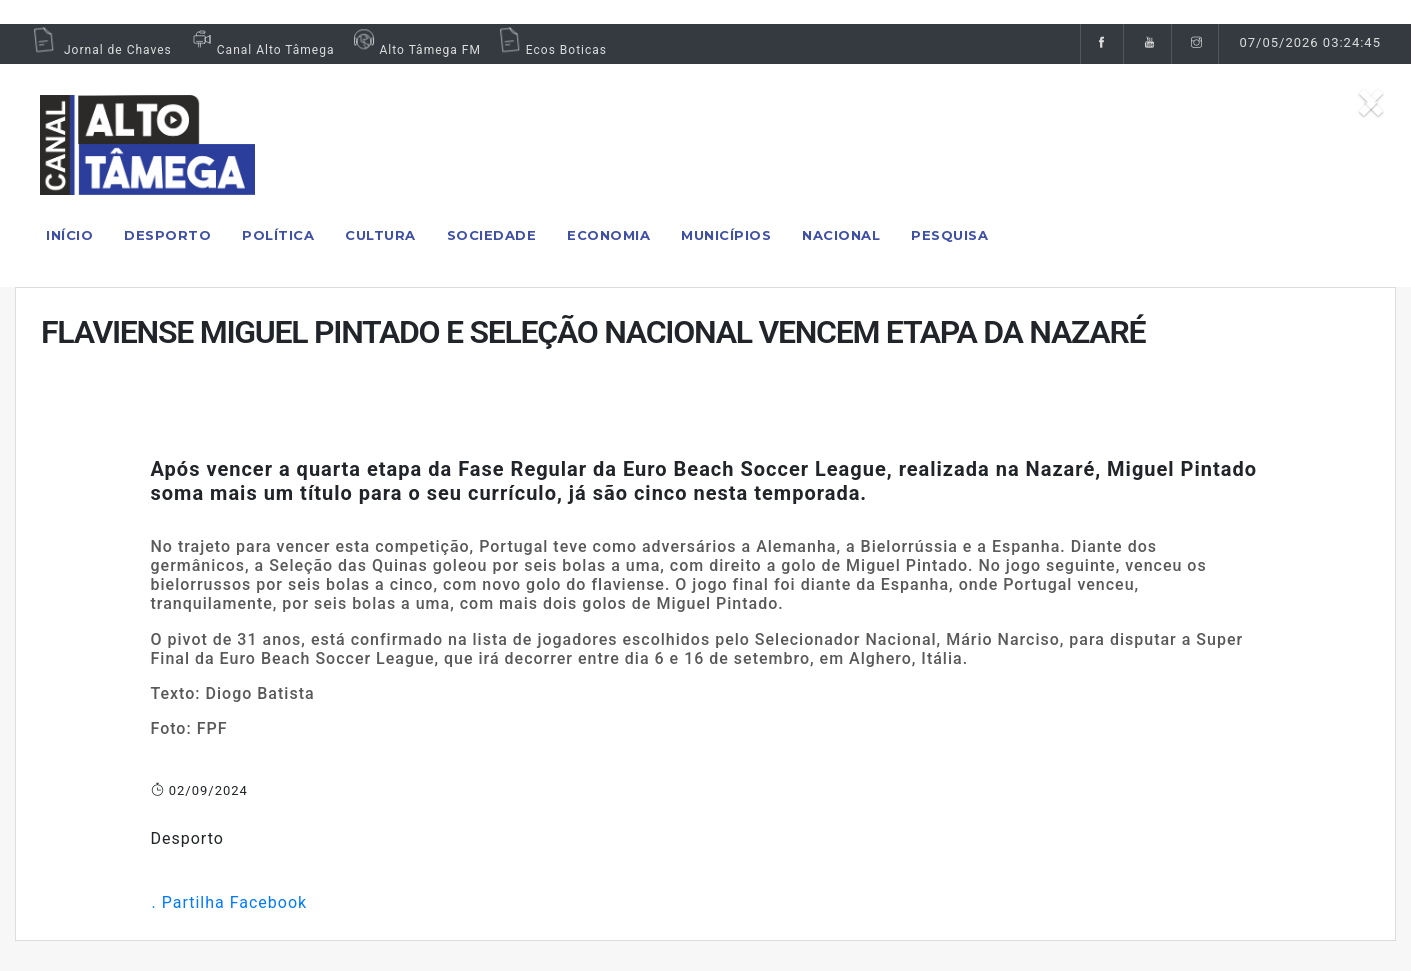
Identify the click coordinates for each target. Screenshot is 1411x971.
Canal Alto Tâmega (261, 50)
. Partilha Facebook (229, 902)
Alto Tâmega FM (414, 50)
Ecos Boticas (551, 50)
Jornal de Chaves (101, 50)
